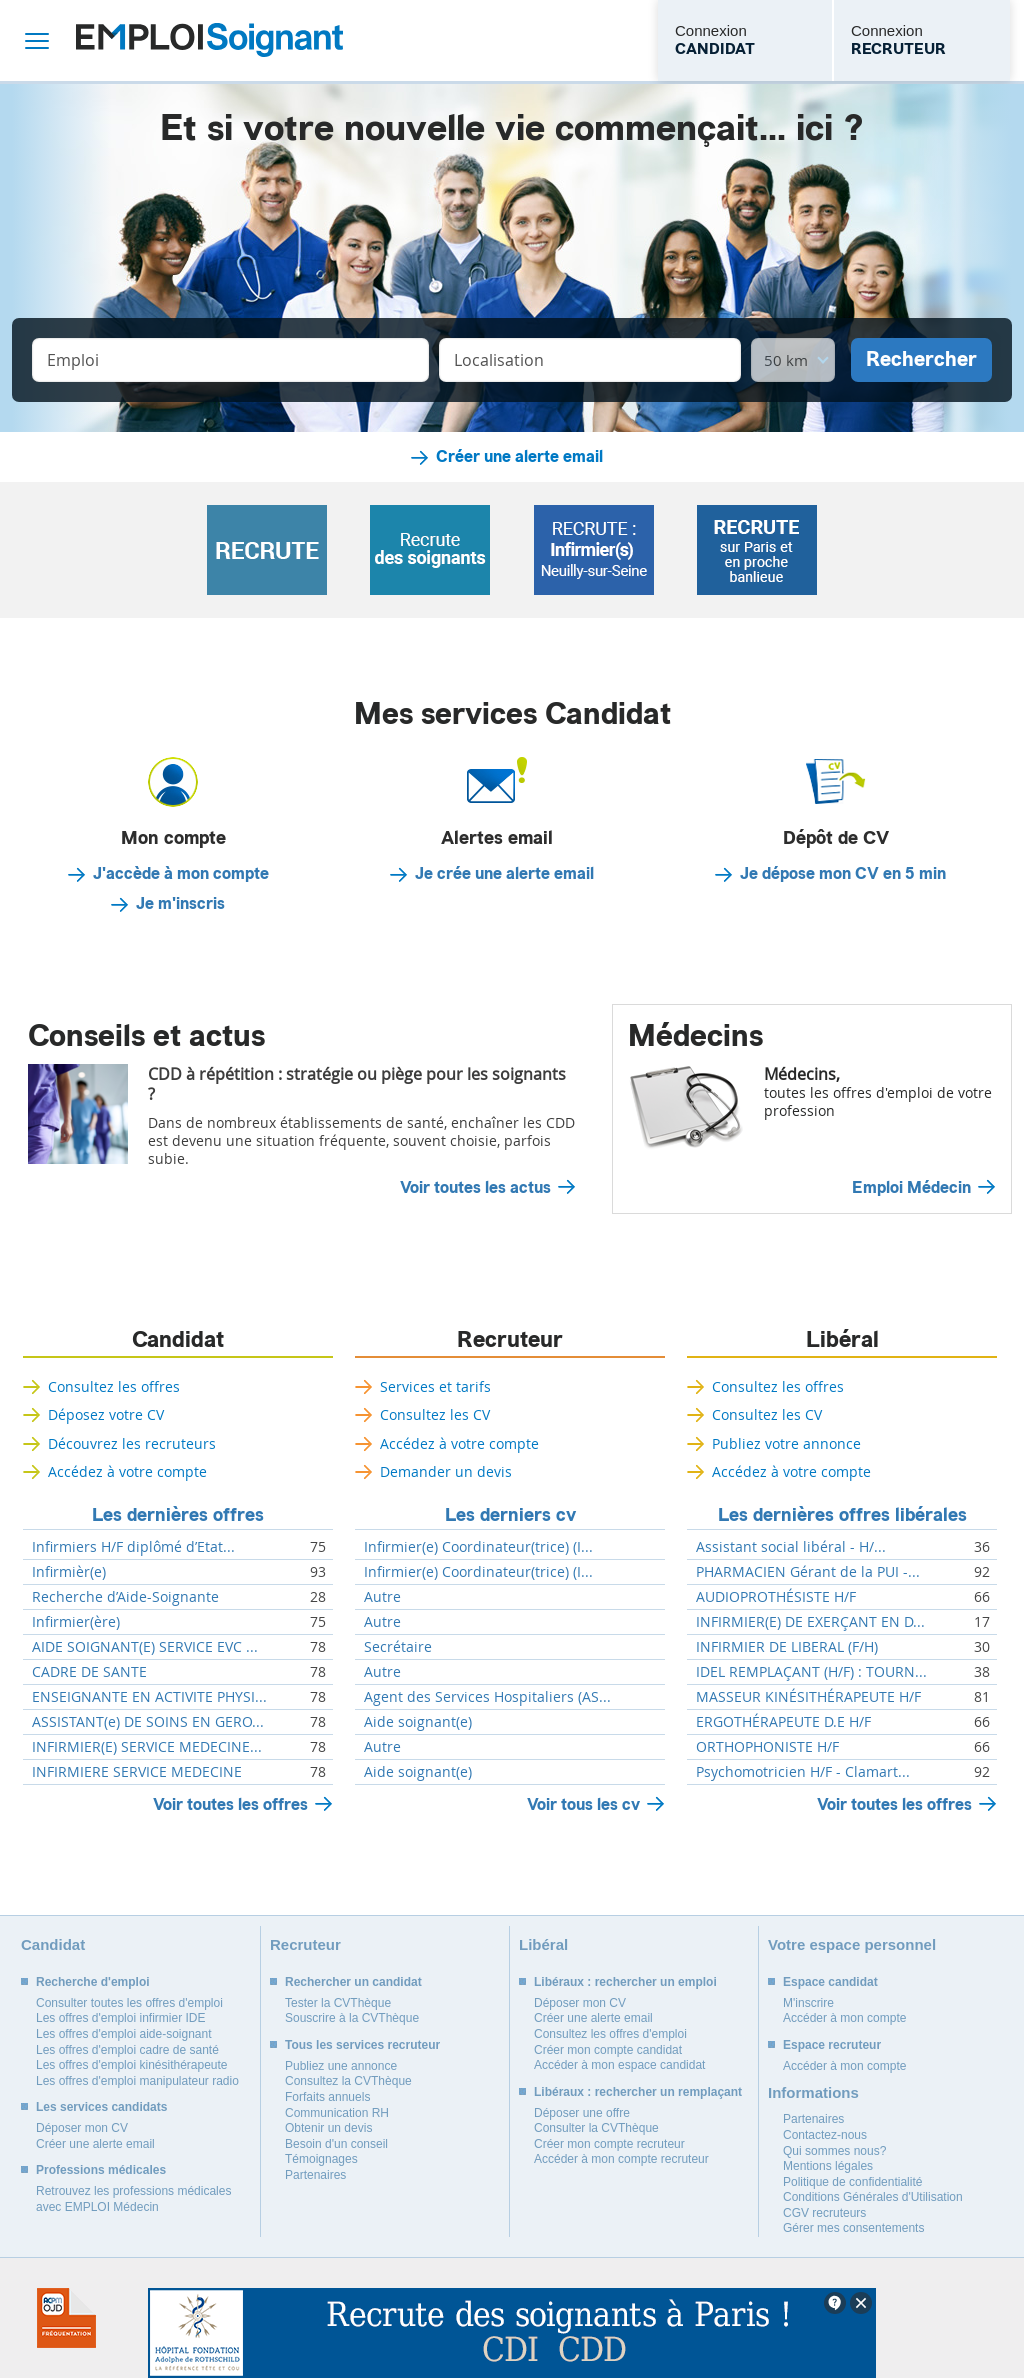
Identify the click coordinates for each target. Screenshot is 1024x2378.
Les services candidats (101, 2107)
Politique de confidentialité (852, 2182)
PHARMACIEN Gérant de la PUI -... (808, 1572)
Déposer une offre (582, 2113)
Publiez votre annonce (786, 1443)
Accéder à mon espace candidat (619, 2065)
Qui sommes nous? (834, 2151)
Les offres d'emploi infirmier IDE (120, 2018)
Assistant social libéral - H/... (791, 1547)
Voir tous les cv (583, 1804)
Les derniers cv (510, 1515)
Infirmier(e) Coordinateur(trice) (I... (478, 1547)
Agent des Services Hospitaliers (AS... (487, 1697)
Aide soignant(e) (418, 1722)
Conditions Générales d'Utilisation (873, 2197)
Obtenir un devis (328, 2128)
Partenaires (315, 2175)
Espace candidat (830, 1982)
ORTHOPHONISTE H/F (767, 1747)
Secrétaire (398, 1647)
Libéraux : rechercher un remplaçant (638, 2092)
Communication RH (337, 2113)
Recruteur (510, 1340)
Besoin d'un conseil (336, 2144)
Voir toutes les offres (230, 1804)
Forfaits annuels (327, 2097)
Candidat (178, 1340)
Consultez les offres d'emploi (610, 2034)
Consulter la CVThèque (596, 2128)
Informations (813, 2092)
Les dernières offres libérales (842, 1515)
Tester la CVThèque (338, 2003)
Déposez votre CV (106, 1414)
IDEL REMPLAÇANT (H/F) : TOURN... (811, 1672)
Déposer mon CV (82, 2128)
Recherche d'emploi (93, 1982)
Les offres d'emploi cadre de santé (127, 2050)
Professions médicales (101, 2170)
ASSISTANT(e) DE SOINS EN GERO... (148, 1722)
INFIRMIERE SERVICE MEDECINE (137, 1772)
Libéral (842, 1340)
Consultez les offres (114, 1386)
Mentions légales (828, 2166)
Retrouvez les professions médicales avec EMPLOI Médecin (133, 2199)
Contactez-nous (825, 2135)
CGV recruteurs (824, 2213)
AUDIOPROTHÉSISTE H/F (776, 1597)
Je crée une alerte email (504, 874)
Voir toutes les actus (475, 1188)
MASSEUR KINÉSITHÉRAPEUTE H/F (808, 1697)
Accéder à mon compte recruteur (621, 2159)
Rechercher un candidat (353, 1982)
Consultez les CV (435, 1414)
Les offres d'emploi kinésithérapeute (132, 2065)
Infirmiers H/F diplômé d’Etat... (133, 1547)
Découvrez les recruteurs (132, 1443)
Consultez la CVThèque (348, 2081)
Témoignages (321, 2159)
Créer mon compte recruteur (609, 2144)
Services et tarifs (435, 1386)
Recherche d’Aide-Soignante (125, 1597)
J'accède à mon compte (181, 874)
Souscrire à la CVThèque (352, 2018)
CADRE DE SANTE (89, 1672)
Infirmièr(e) (69, 1572)
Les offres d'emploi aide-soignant (124, 2034)
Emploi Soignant (209, 40)
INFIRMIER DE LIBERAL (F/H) (787, 1647)
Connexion (715, 41)
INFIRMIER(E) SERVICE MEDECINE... (147, 1747)
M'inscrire (808, 2003)
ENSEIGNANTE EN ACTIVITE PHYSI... (149, 1697)
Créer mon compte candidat (608, 2050)
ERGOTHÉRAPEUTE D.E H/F (783, 1722)
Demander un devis (446, 1471)
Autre (382, 1597)
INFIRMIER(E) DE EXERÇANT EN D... (810, 1622)
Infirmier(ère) (76, 1622)
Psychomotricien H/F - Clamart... (803, 1772)
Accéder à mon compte (844, 2018)
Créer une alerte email (519, 457)
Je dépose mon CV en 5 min (843, 874)
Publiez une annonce (341, 2066)
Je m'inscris (180, 904)
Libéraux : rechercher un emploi (625, 1982)
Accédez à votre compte (127, 1471)
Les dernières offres (178, 1515)
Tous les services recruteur (362, 2045)
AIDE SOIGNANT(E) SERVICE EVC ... (145, 1647)
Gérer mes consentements (853, 2228)
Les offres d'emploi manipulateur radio (137, 2081)
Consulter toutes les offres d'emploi (129, 2003)
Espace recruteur (832, 2045)
